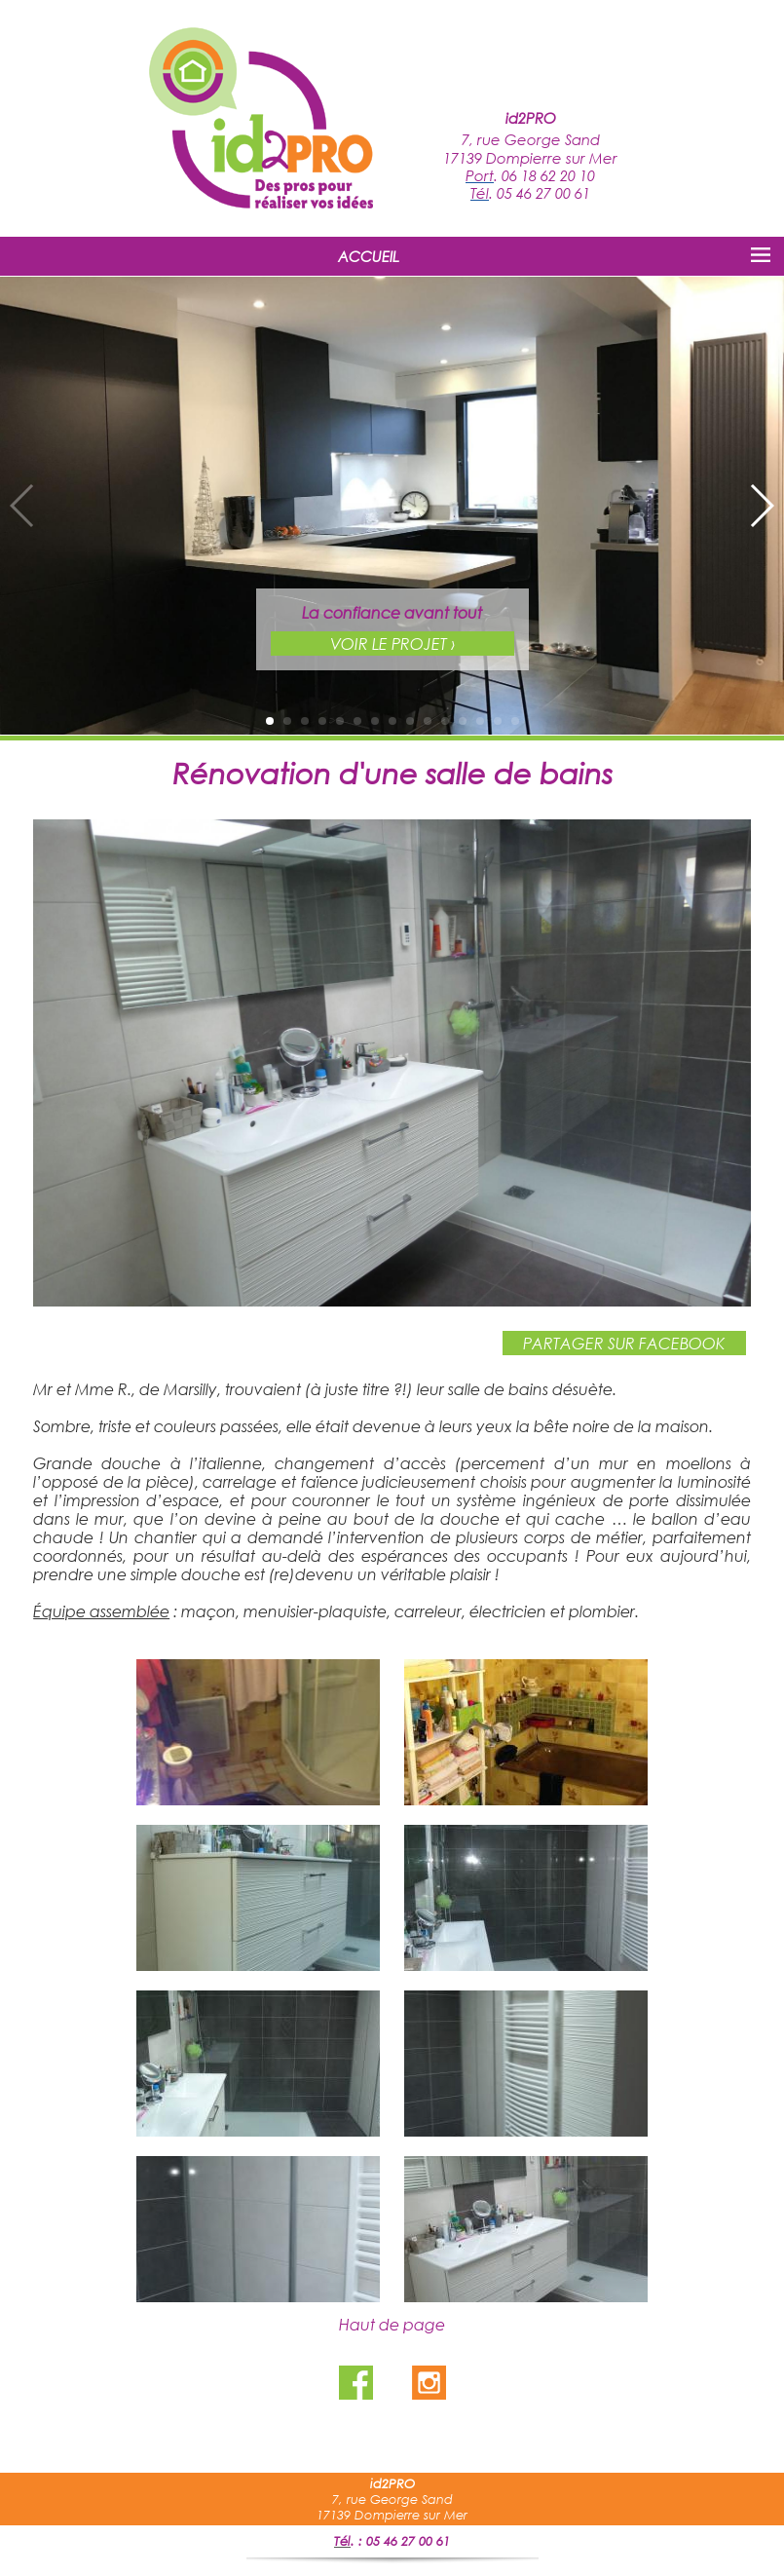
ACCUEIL (368, 256)
